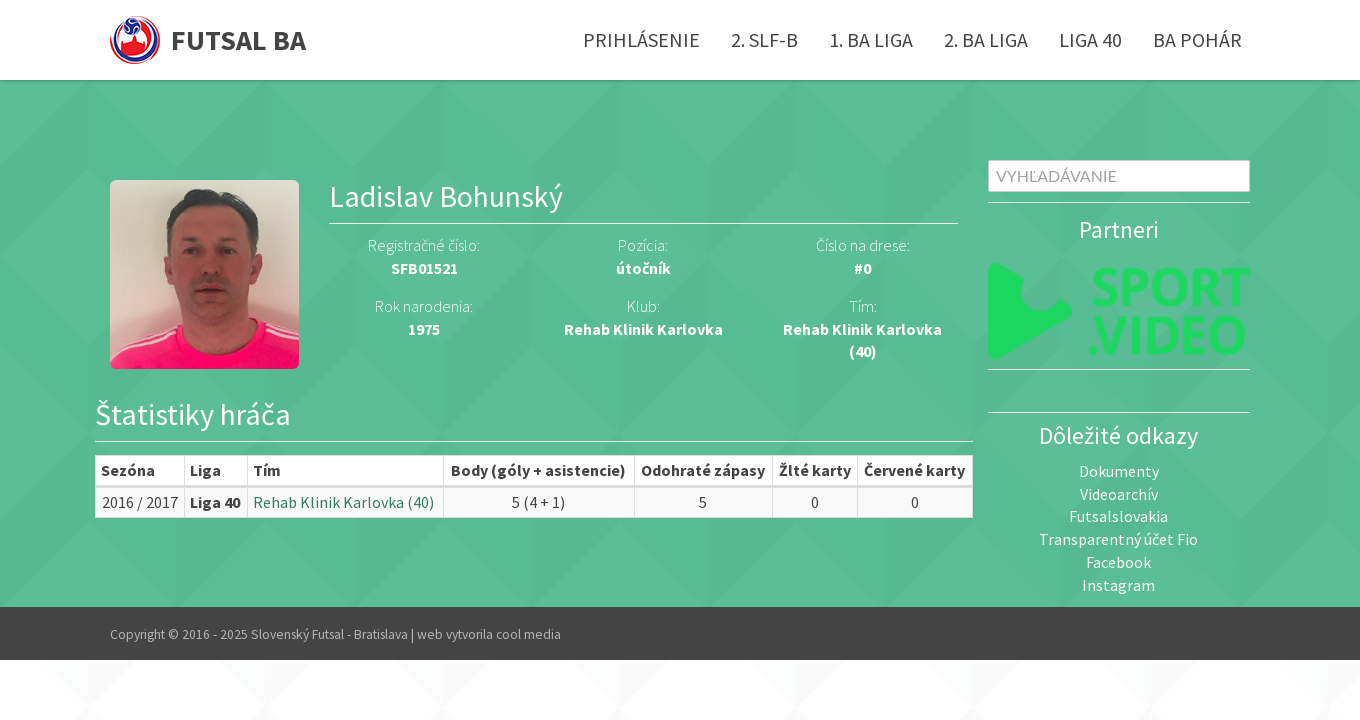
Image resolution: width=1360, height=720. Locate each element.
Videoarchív (1119, 494)
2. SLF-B (764, 39)
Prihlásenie (641, 39)
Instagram (1118, 585)
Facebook (1118, 562)
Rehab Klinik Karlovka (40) (343, 502)
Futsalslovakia (1118, 516)
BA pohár (1197, 39)
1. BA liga (871, 39)
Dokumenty (1119, 471)
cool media (528, 634)
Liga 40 (1090, 39)
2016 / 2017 (140, 502)
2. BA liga (986, 39)
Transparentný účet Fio (1118, 539)
